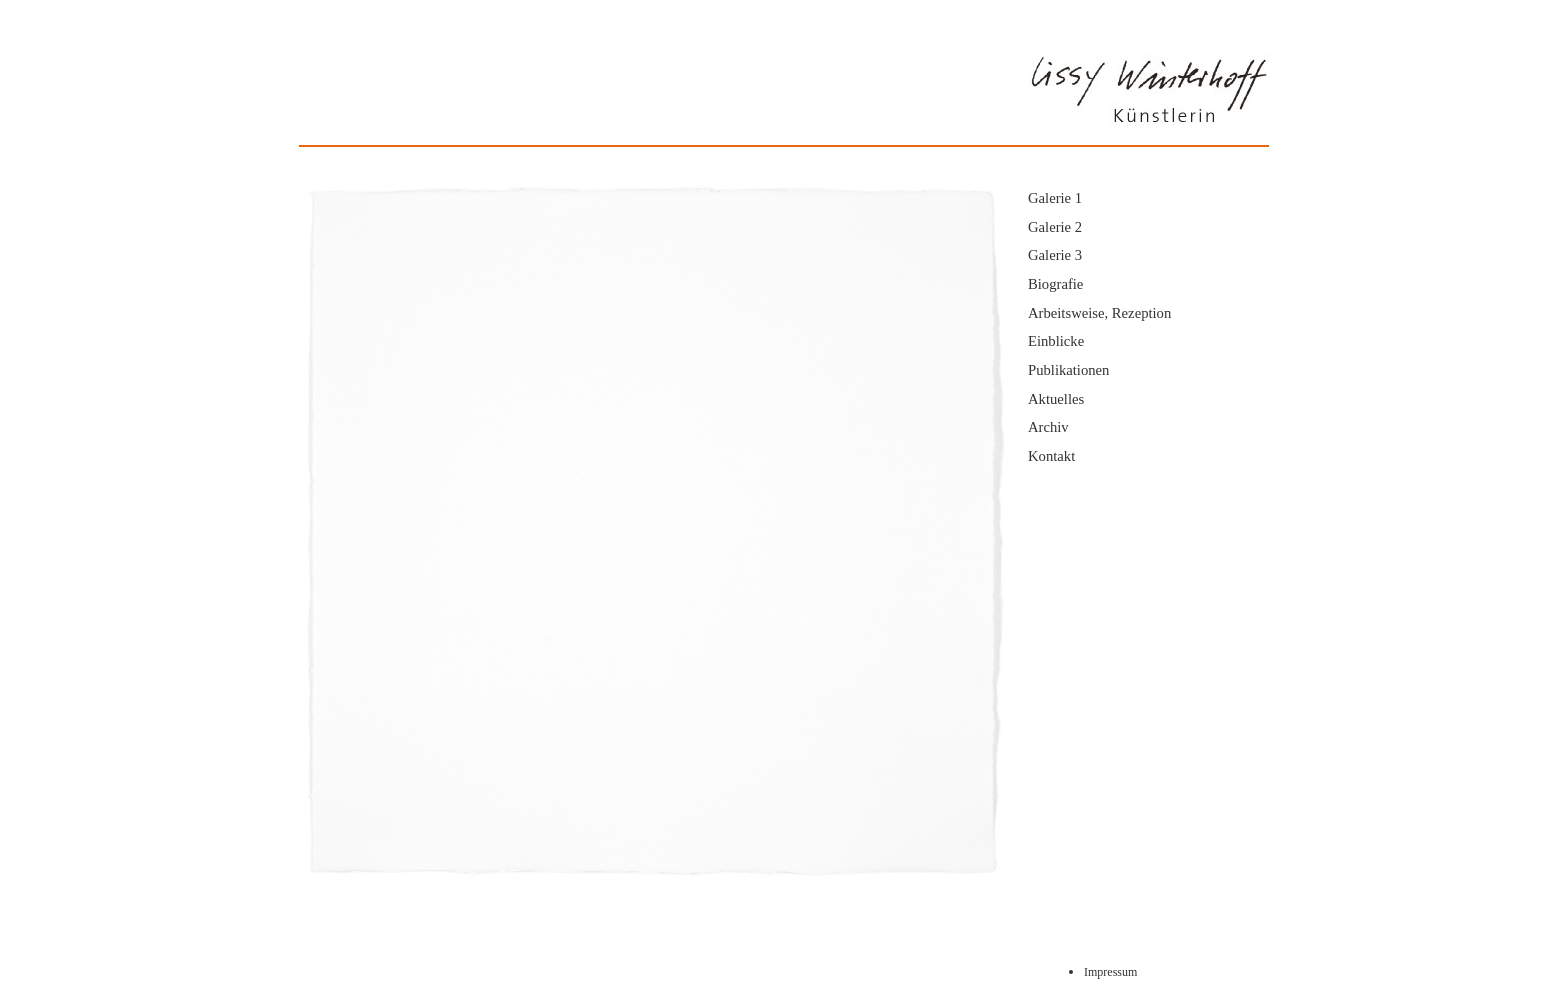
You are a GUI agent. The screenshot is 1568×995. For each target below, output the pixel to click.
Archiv (1048, 427)
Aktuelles (1056, 399)
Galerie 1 (1055, 198)
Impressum (1110, 972)
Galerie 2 (1055, 227)
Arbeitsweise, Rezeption (1099, 313)
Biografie (1055, 284)
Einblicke (1056, 341)
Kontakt (1051, 456)
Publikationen (1068, 370)
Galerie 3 (1055, 255)
